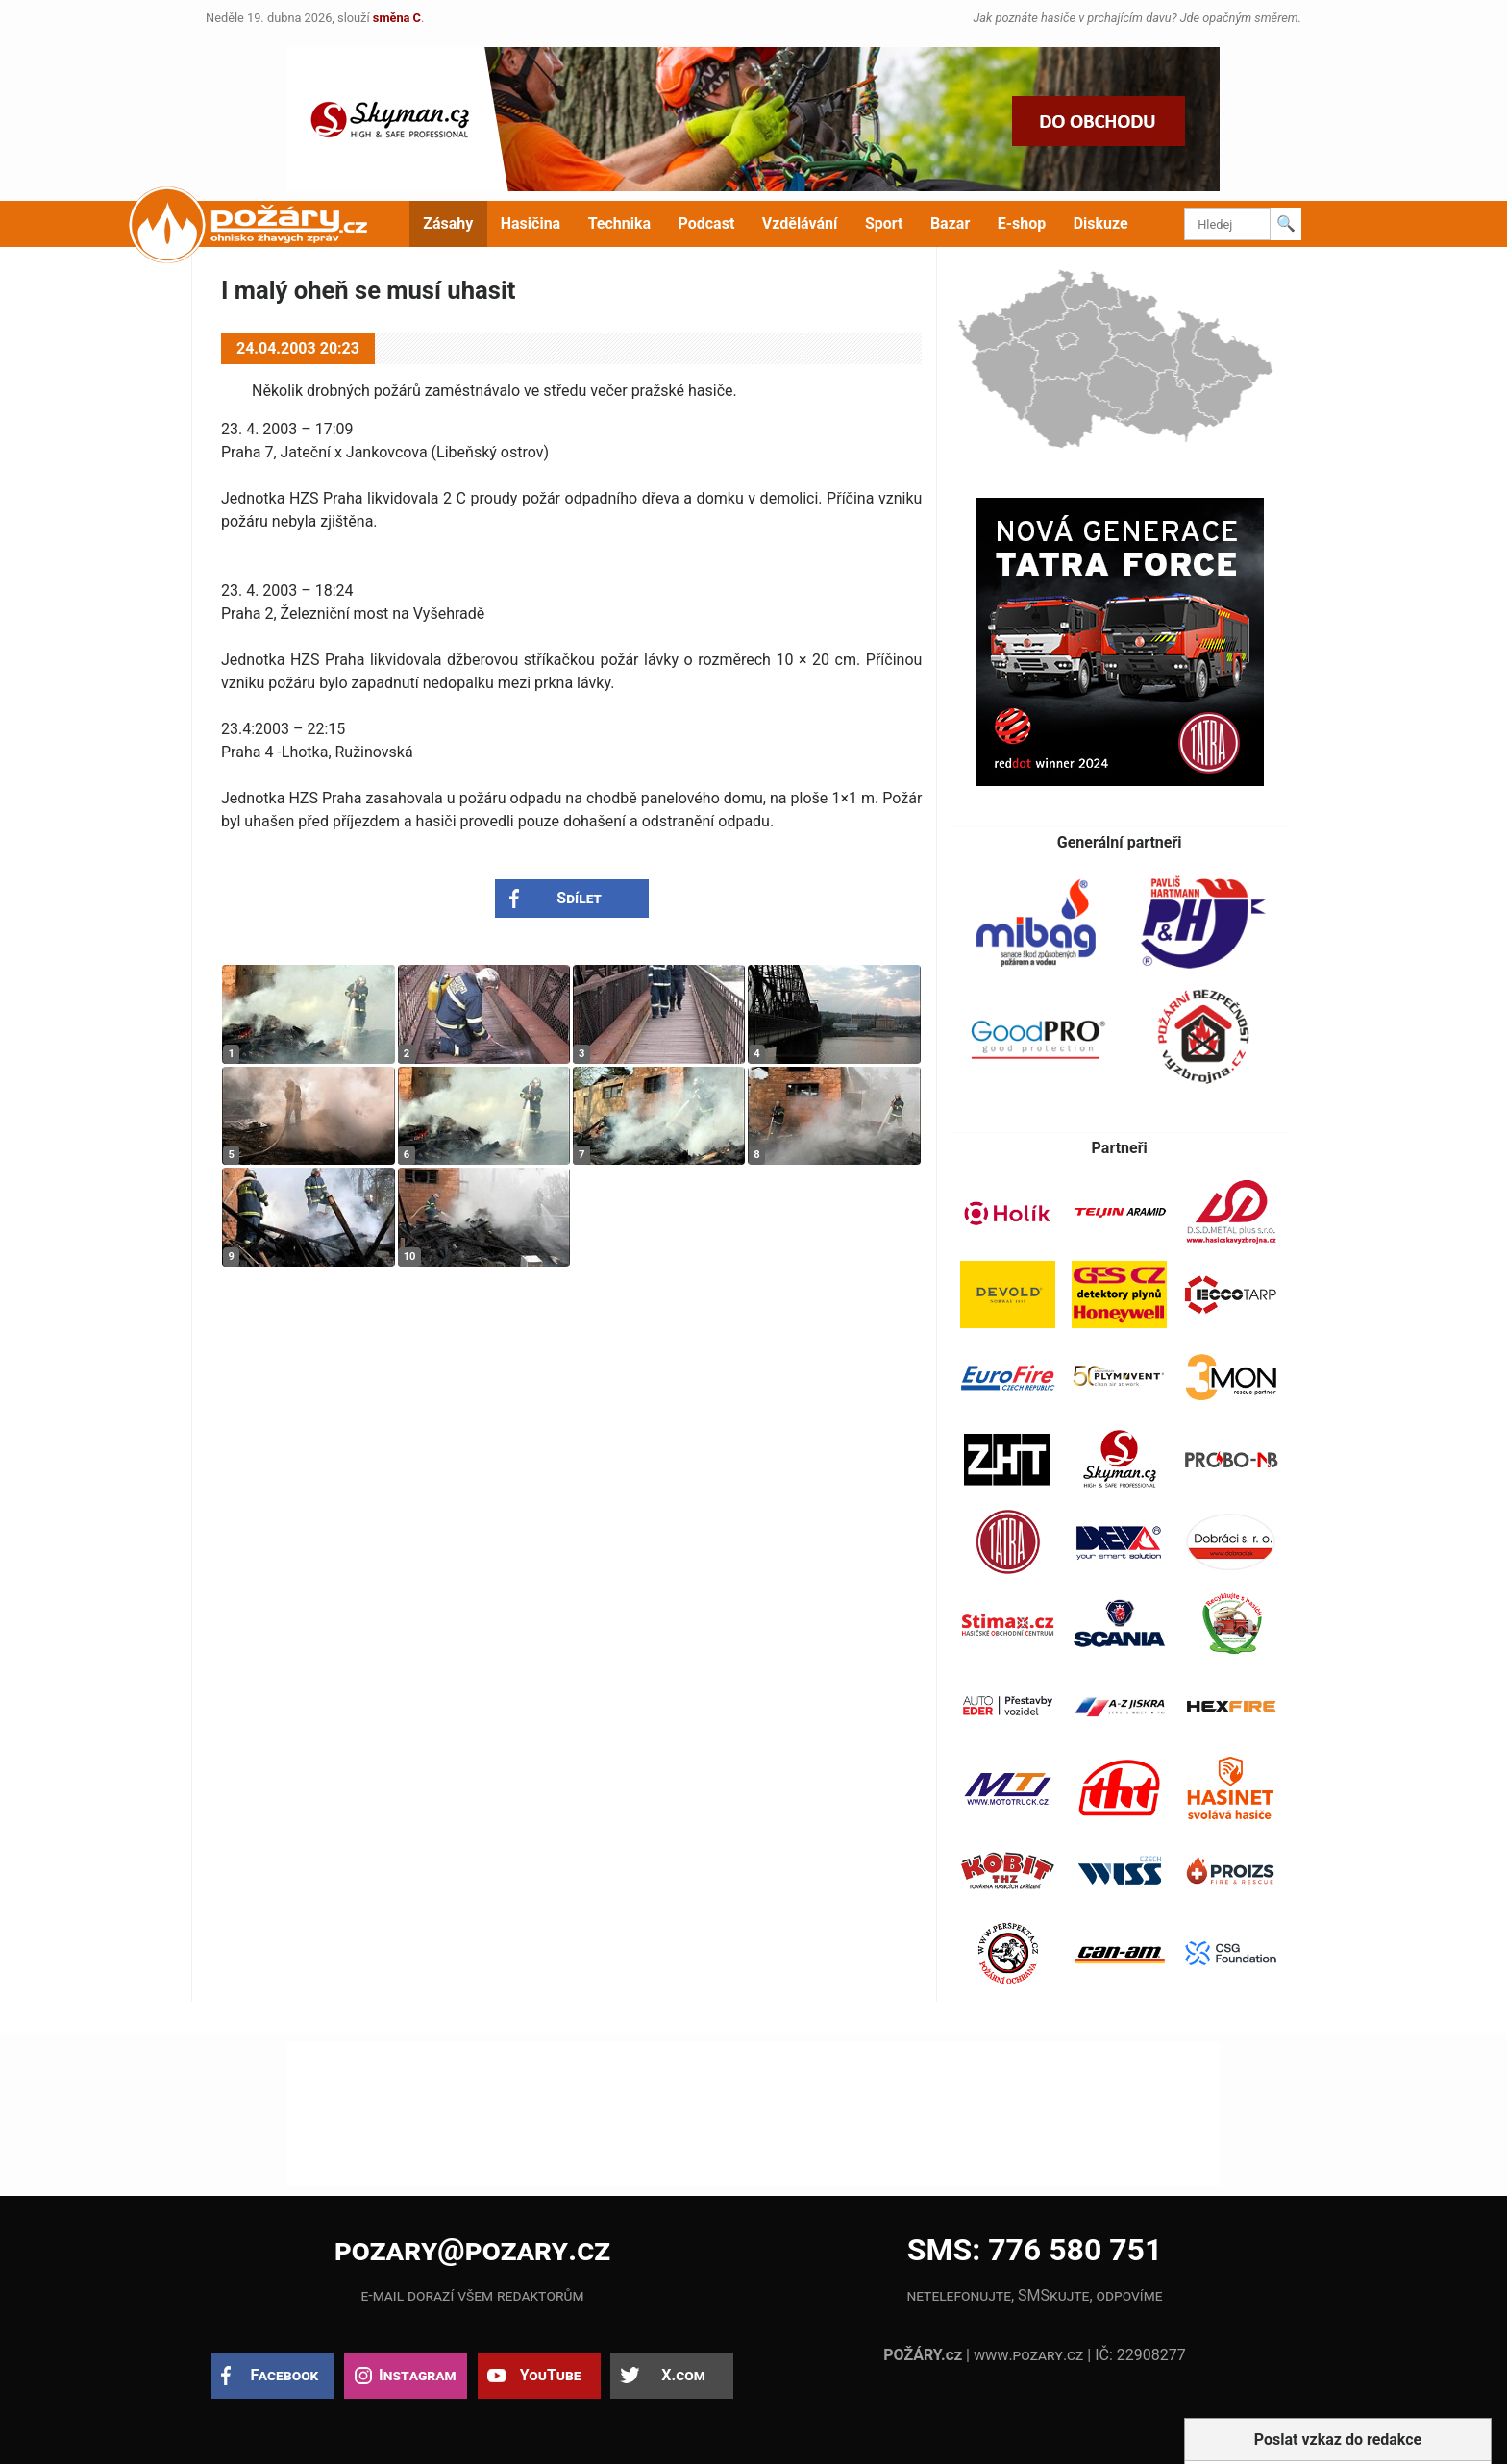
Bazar (950, 223)
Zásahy (448, 223)
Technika (619, 223)
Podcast (707, 223)
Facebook (285, 2375)
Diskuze (1101, 223)
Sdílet (579, 898)
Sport (884, 223)
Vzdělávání (800, 223)
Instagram (417, 2375)
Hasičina (530, 223)
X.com (682, 2375)
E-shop (1022, 223)
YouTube (550, 2375)
